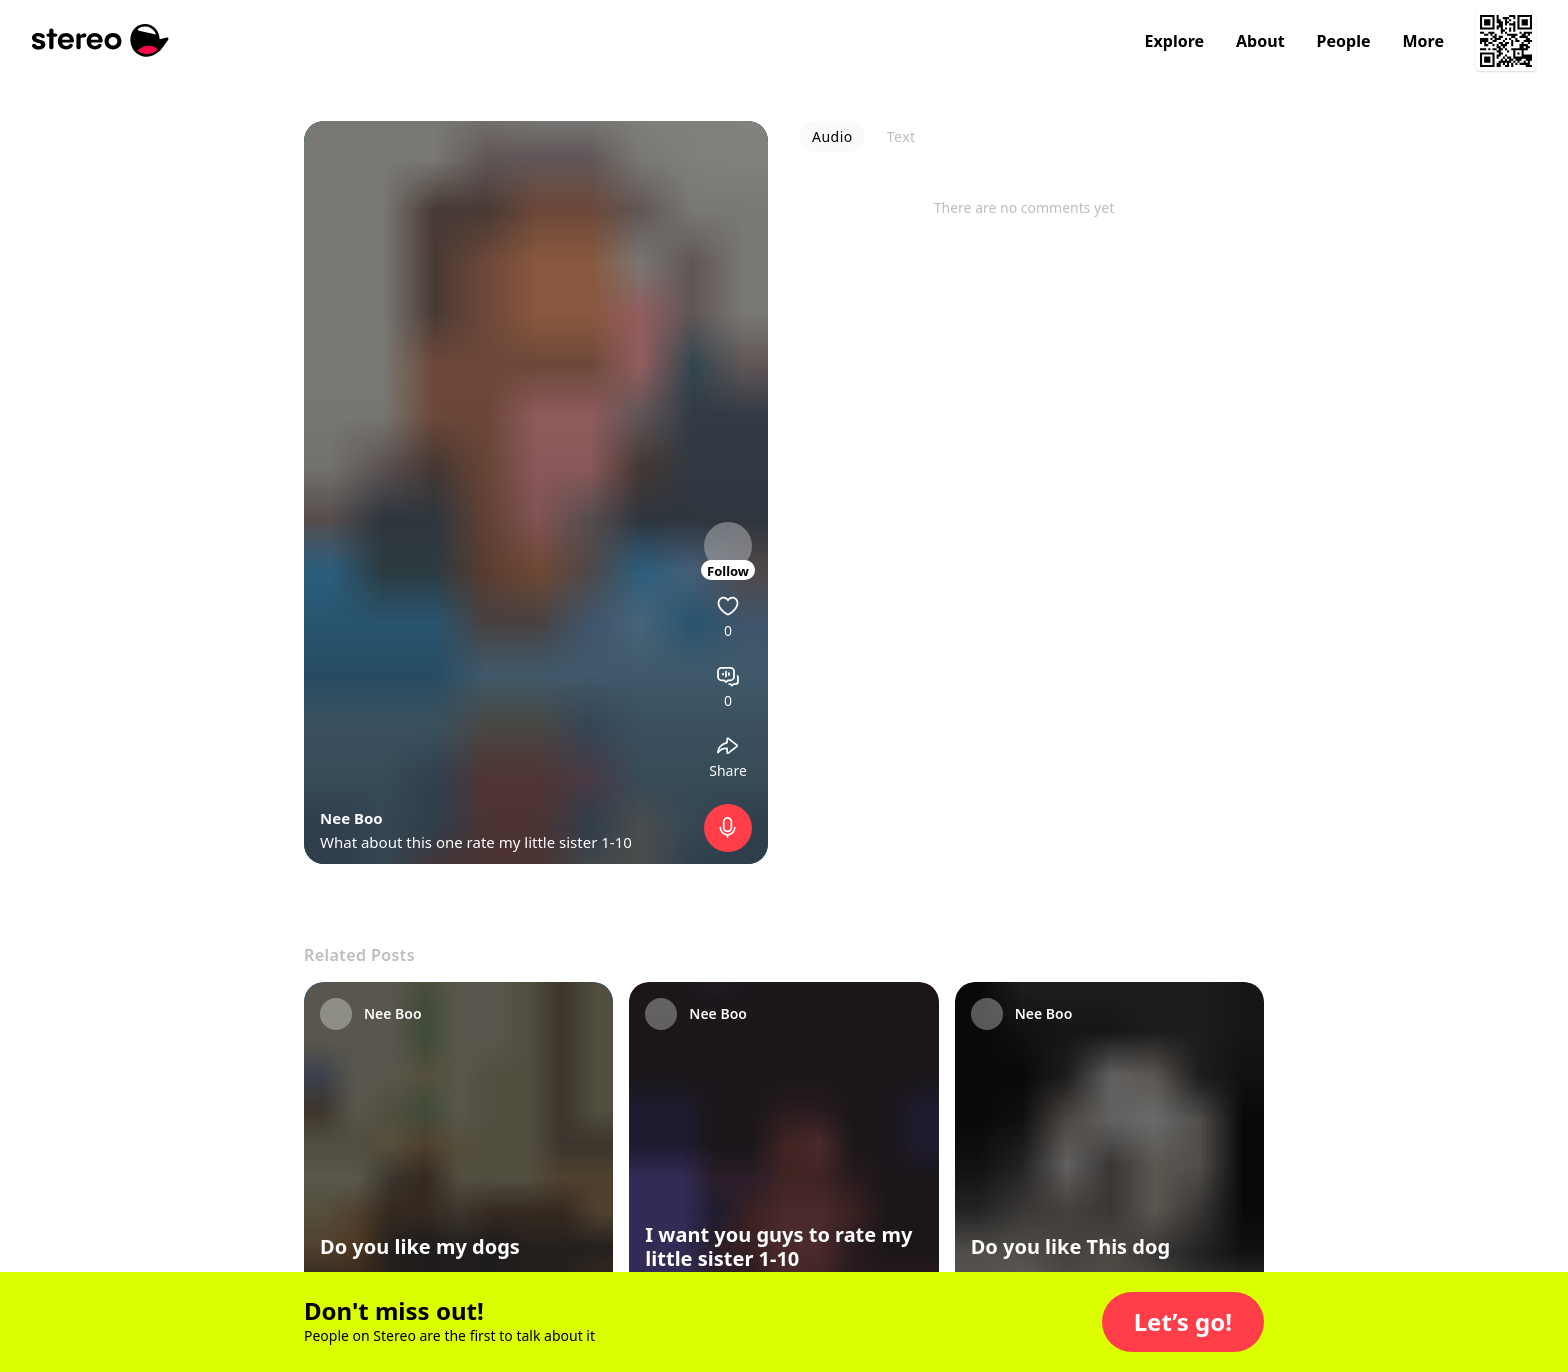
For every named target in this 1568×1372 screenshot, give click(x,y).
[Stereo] (100, 40)
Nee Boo (351, 818)
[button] (1183, 1322)
